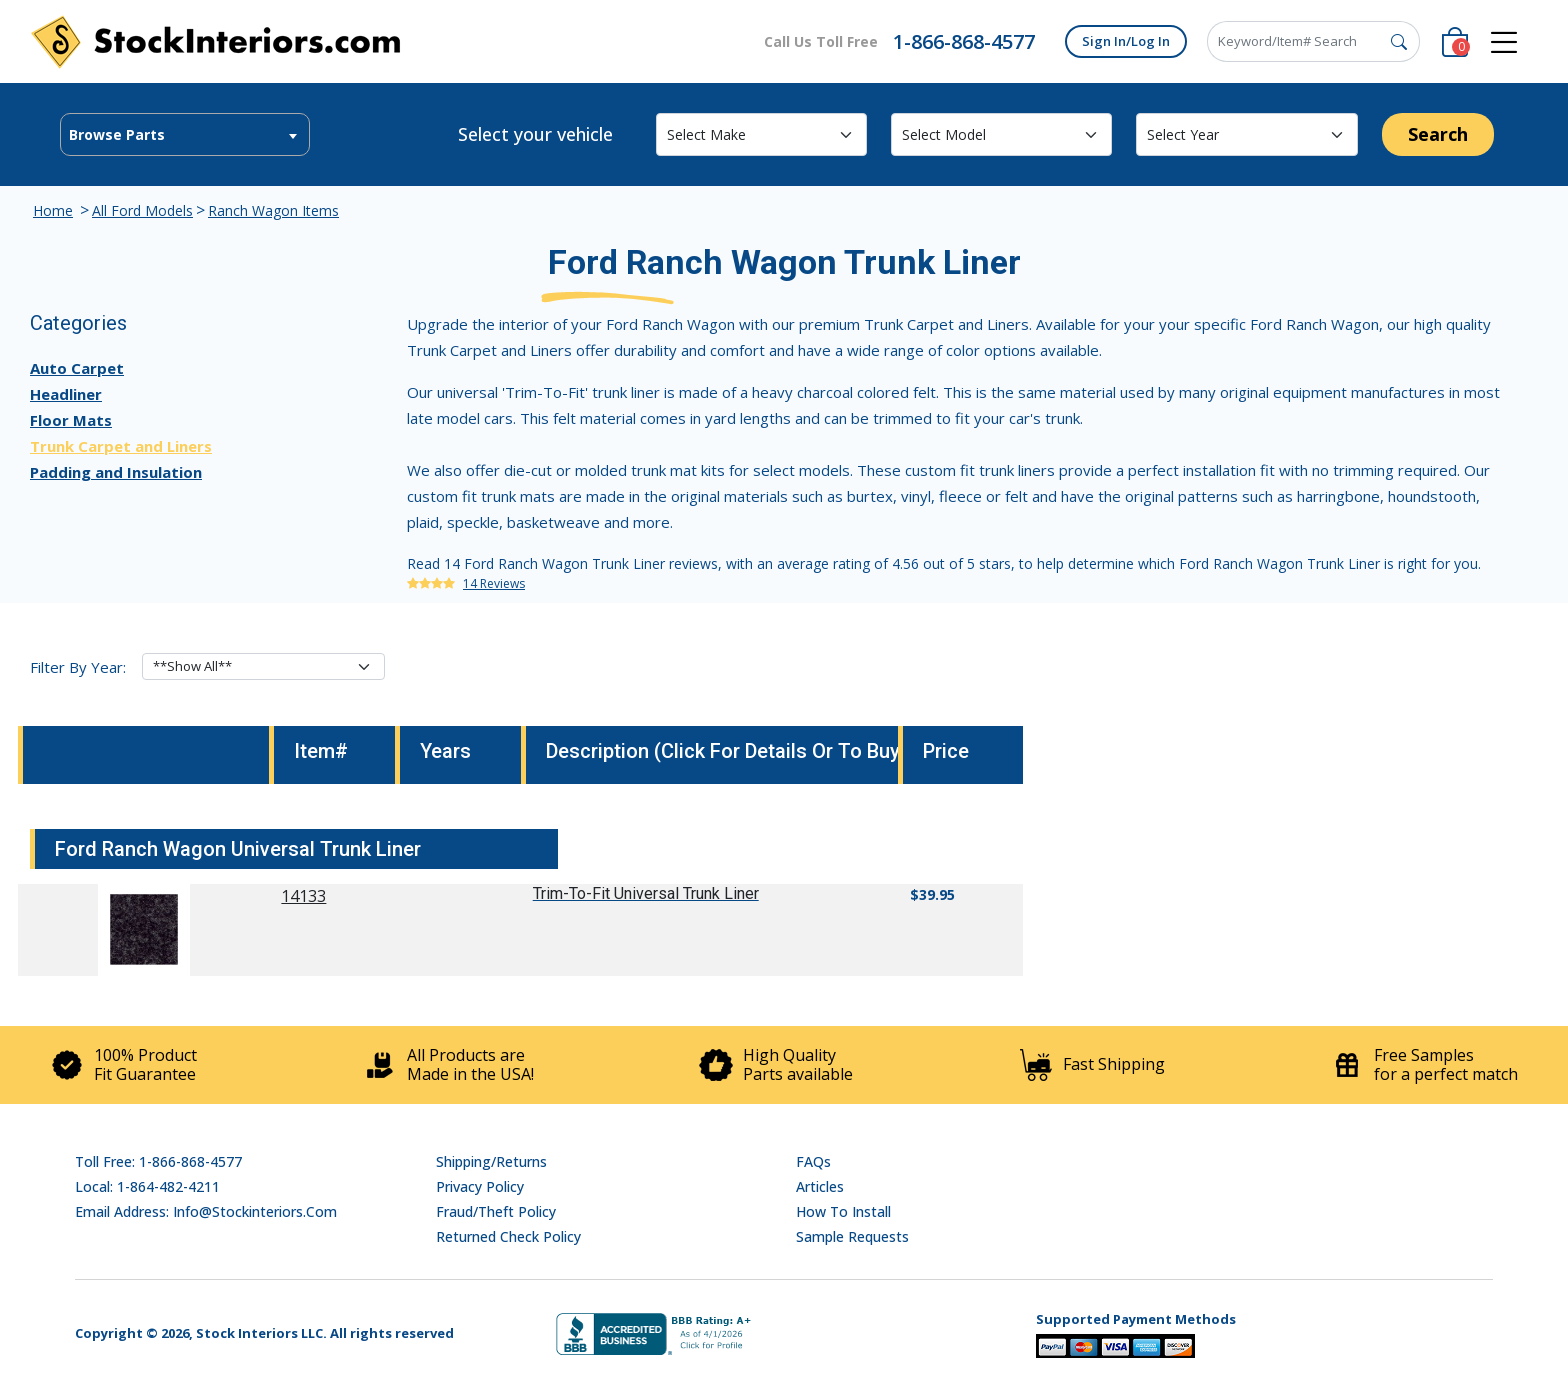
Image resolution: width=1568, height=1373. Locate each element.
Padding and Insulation (116, 472)
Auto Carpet (77, 368)
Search (1438, 134)
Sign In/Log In (1126, 41)
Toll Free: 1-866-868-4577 (158, 1161)
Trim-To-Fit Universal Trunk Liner (646, 893)
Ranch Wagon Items (273, 210)
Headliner (66, 394)
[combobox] (185, 134)
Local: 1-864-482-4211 (147, 1186)
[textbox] (185, 135)
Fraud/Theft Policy (496, 1211)
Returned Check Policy (508, 1236)
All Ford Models (142, 210)
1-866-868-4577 (964, 41)
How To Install (843, 1211)
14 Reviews (494, 583)
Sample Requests (852, 1236)
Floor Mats (71, 420)
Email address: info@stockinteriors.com (206, 1211)
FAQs (813, 1161)
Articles (820, 1186)
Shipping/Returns (491, 1161)
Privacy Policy (480, 1186)
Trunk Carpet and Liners (121, 446)
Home (53, 210)
